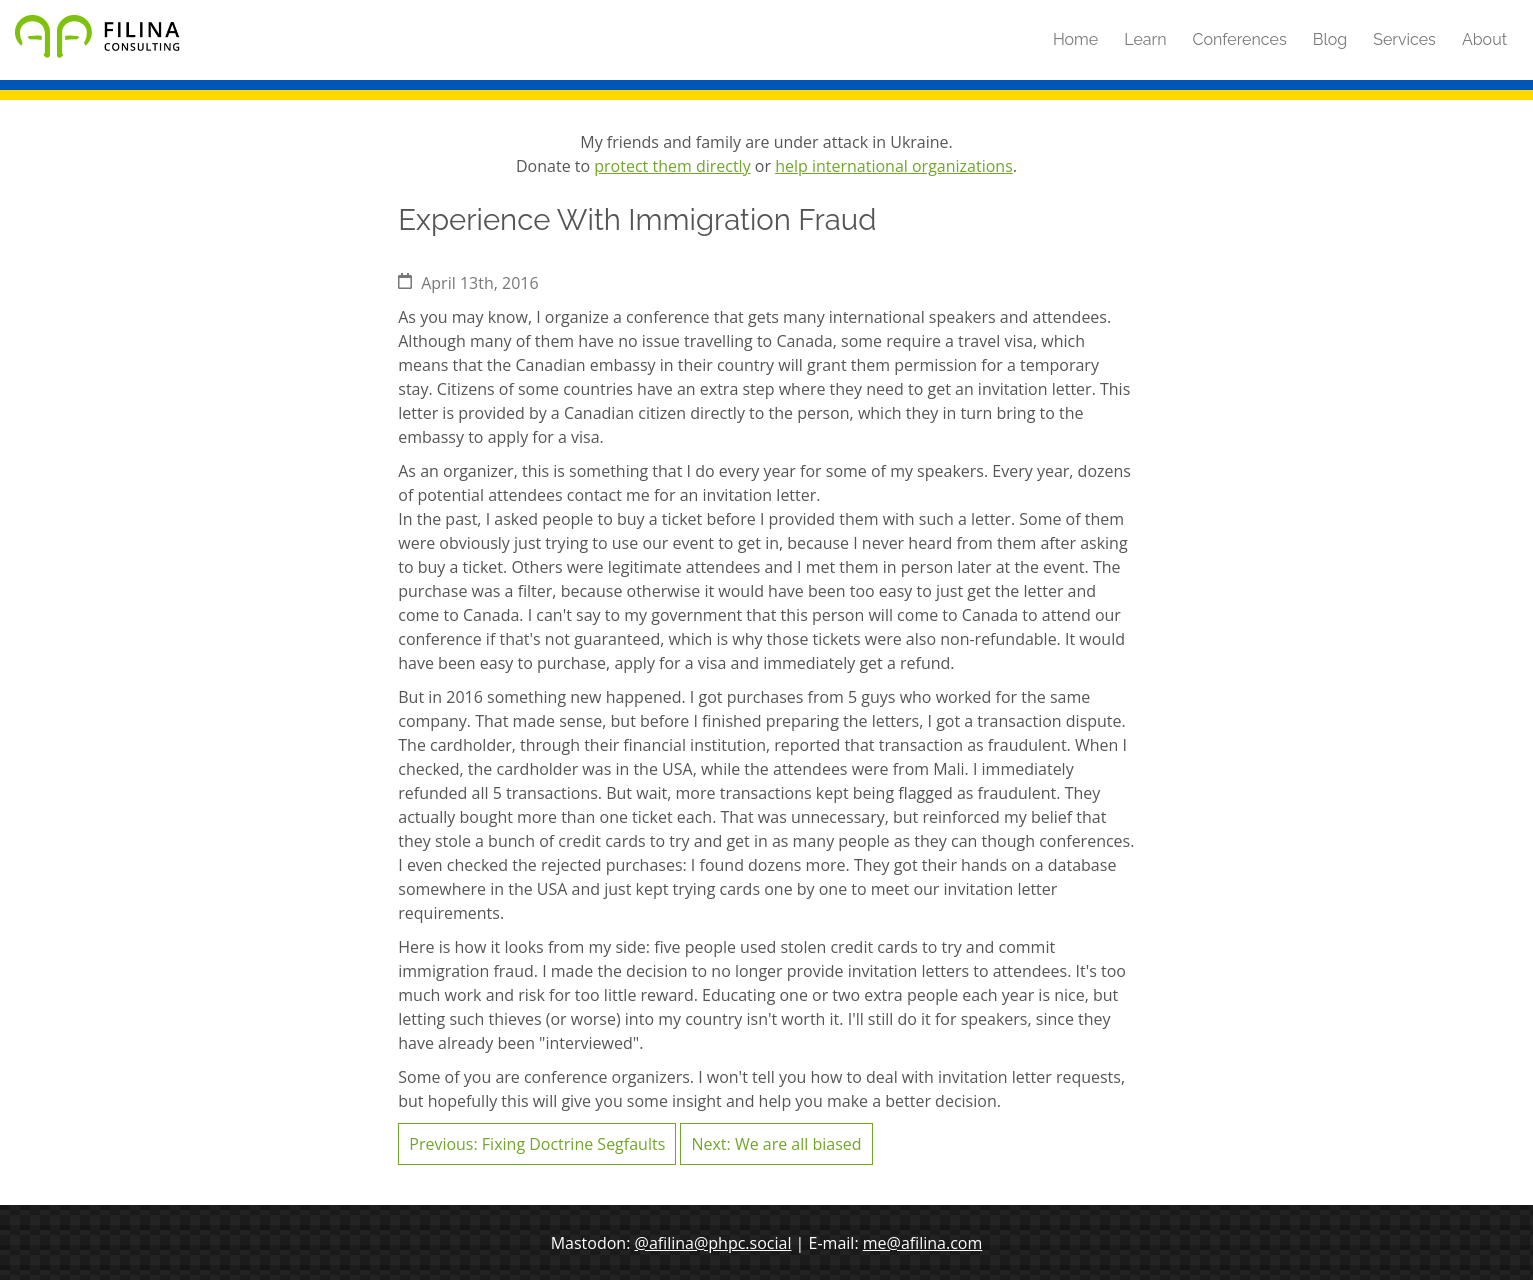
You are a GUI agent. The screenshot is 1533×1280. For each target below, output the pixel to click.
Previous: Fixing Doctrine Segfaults (537, 1144)
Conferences (1240, 39)
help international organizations (894, 166)
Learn (1145, 39)
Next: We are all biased (776, 1144)
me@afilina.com (923, 1243)
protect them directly (672, 166)
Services (1404, 39)
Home (1075, 39)
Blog (1330, 39)
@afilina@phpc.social (713, 1243)
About (1484, 39)
